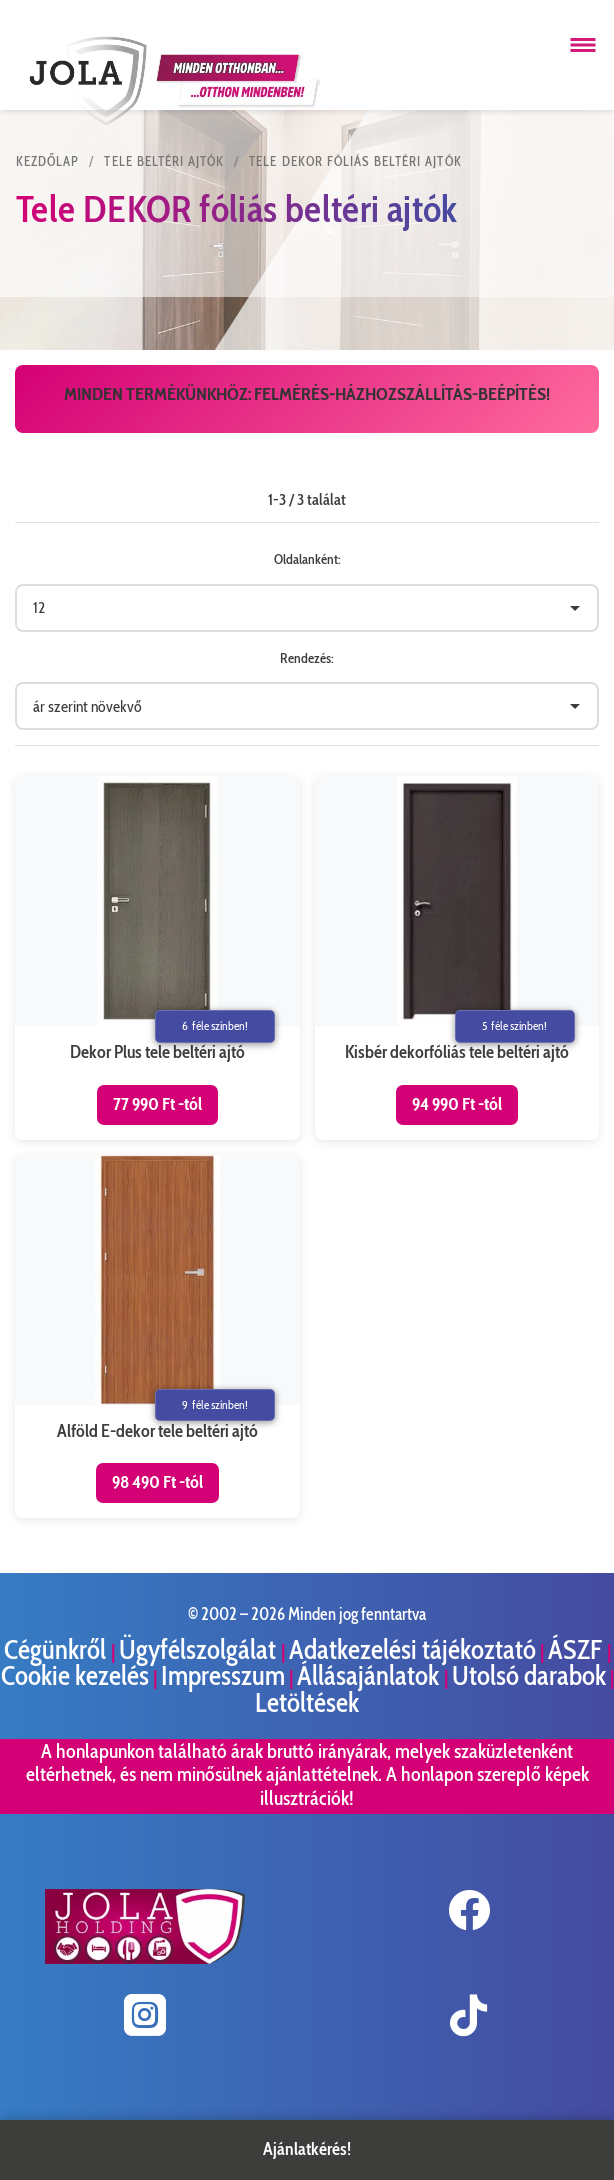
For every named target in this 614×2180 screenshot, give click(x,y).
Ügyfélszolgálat (200, 1649)
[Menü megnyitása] (583, 45)
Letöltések (307, 1702)
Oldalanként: (307, 559)
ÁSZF (577, 1649)
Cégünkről (57, 1649)
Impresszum (223, 1675)
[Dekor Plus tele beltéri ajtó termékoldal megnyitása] (157, 957)
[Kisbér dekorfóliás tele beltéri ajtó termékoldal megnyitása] (457, 957)
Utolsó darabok (529, 1675)
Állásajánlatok (370, 1675)
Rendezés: (307, 658)
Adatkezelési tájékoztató (412, 1649)
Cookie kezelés (75, 1675)
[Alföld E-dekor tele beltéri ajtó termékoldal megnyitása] (157, 1336)
